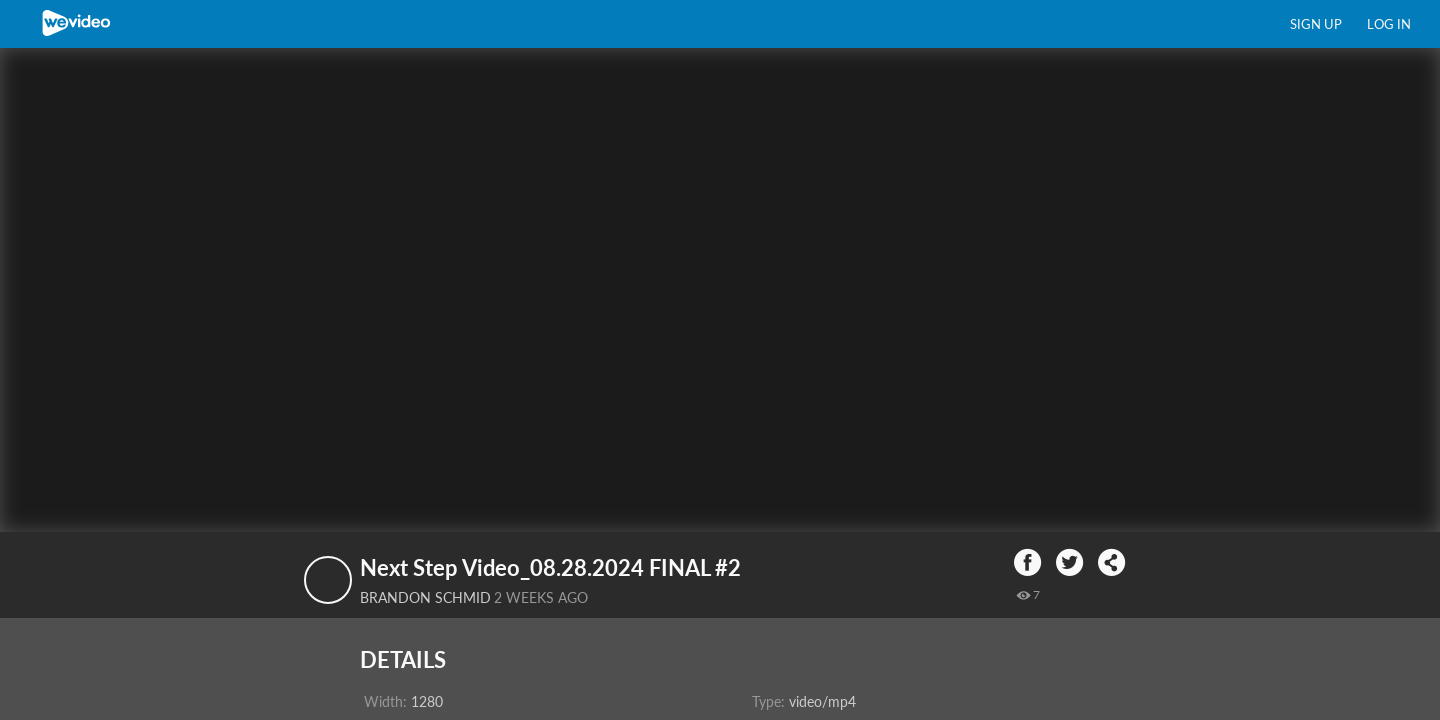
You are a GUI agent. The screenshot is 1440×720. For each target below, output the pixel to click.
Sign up (1316, 24)
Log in (1389, 24)
